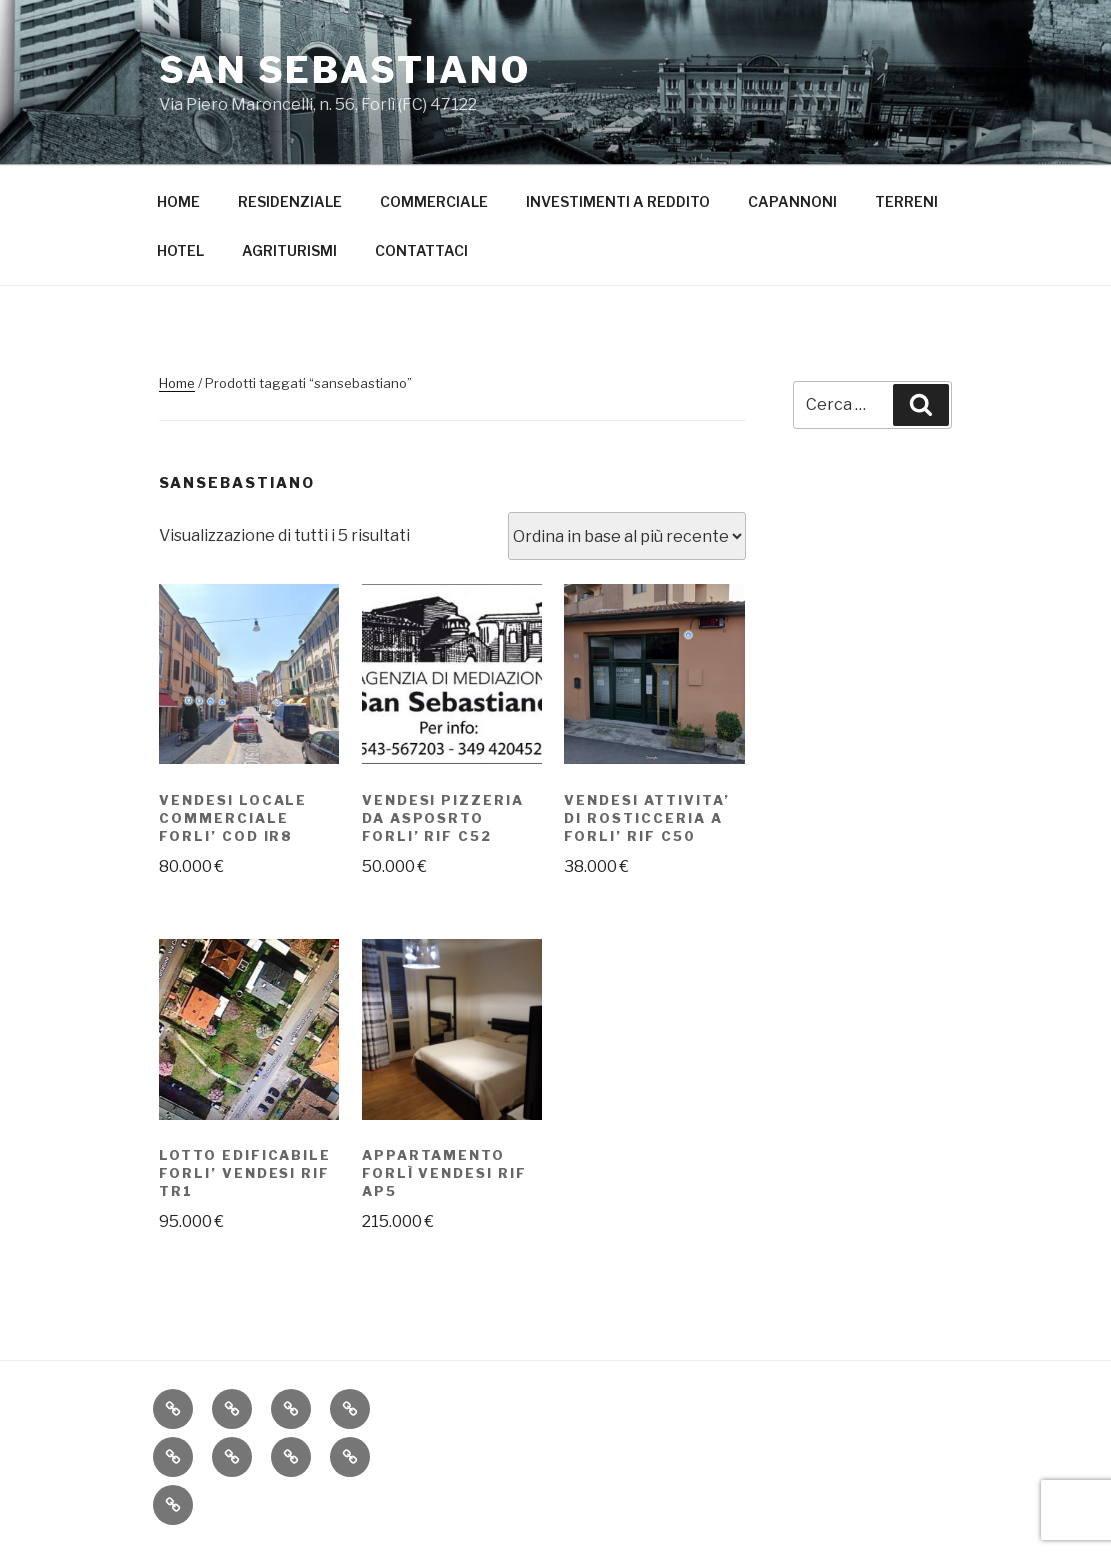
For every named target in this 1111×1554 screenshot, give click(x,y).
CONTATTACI (421, 250)
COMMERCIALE (434, 201)
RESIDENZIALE (290, 201)
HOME (178, 201)
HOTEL (180, 250)
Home (177, 383)
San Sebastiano (344, 70)
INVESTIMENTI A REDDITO (618, 201)
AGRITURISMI (289, 250)
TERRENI (906, 201)
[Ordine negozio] (627, 536)
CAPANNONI (792, 201)
